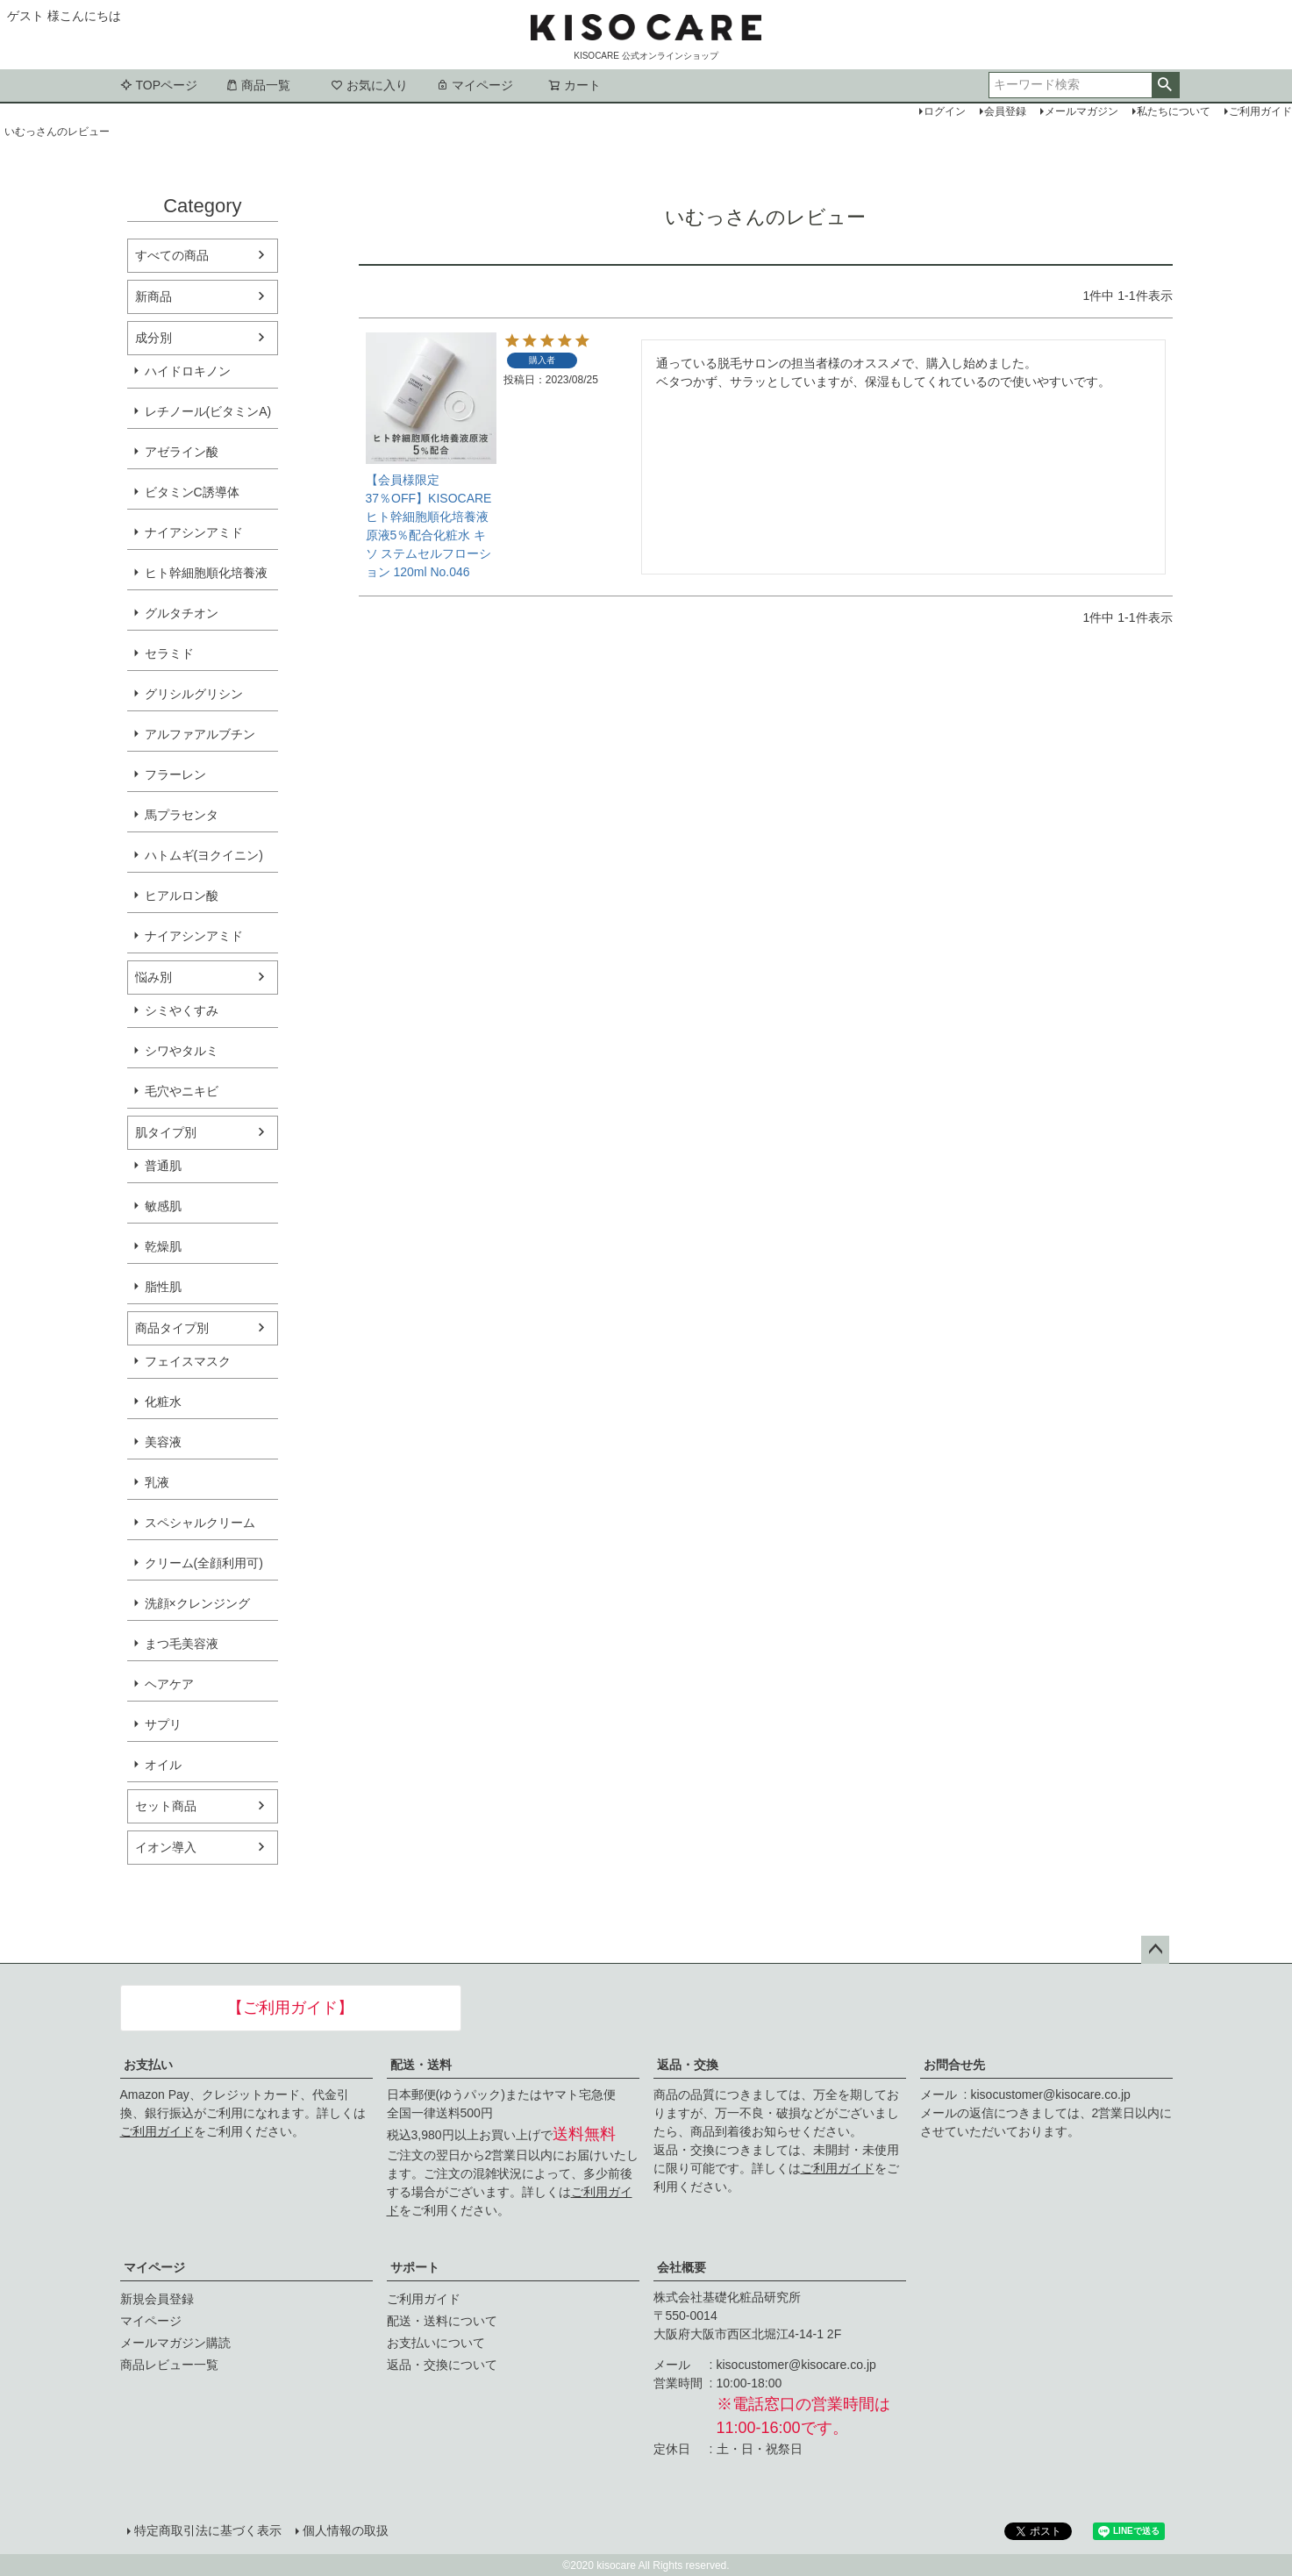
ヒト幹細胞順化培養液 (206, 573)
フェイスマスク (188, 1361)
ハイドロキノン (188, 371)
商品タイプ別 (172, 1328)
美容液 (163, 1442)
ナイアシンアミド (194, 532)
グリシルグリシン (194, 694)
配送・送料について (442, 2321)
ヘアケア (169, 1684)
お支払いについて (436, 2343)
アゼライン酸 (181, 452)
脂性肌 (163, 1287)
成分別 (153, 338)
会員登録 (1005, 111)
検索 (1165, 85)
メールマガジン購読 (175, 2343)
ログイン (945, 111)
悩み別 (153, 977)
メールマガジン (1081, 111)
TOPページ (159, 85)
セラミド (169, 653)
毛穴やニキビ (181, 1091)
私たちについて (1173, 111)
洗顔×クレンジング (197, 1603)
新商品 (153, 296)
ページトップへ (1155, 1950)
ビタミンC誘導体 (192, 492)
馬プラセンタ (181, 815)
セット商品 (165, 1806)
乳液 (157, 1482)
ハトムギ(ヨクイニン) (204, 855)
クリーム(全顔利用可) (204, 1563)
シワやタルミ (181, 1051)
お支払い (148, 2065)
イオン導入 (165, 1847)
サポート (414, 2267)
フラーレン (175, 774)
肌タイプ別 (165, 1132)
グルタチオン (181, 613)
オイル (163, 1765)
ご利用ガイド (157, 2131)
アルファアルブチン (200, 734)
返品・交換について (442, 2365)
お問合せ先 (954, 2065)
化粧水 (163, 1402)
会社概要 (681, 2267)
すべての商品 (172, 255)
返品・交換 (687, 2065)
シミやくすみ (181, 1010)
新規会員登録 (157, 2299)
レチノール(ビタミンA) (208, 411)
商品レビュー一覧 (169, 2365)
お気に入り (369, 85)
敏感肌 (163, 1206)
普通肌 (163, 1166)
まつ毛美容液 (181, 1644)
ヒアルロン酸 (181, 895)
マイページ (474, 85)
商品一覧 (257, 85)
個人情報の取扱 (346, 2530)
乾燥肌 (163, 1246)
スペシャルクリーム (200, 1523)
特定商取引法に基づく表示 (208, 2530)
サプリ (163, 1724)
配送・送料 (421, 2065)
